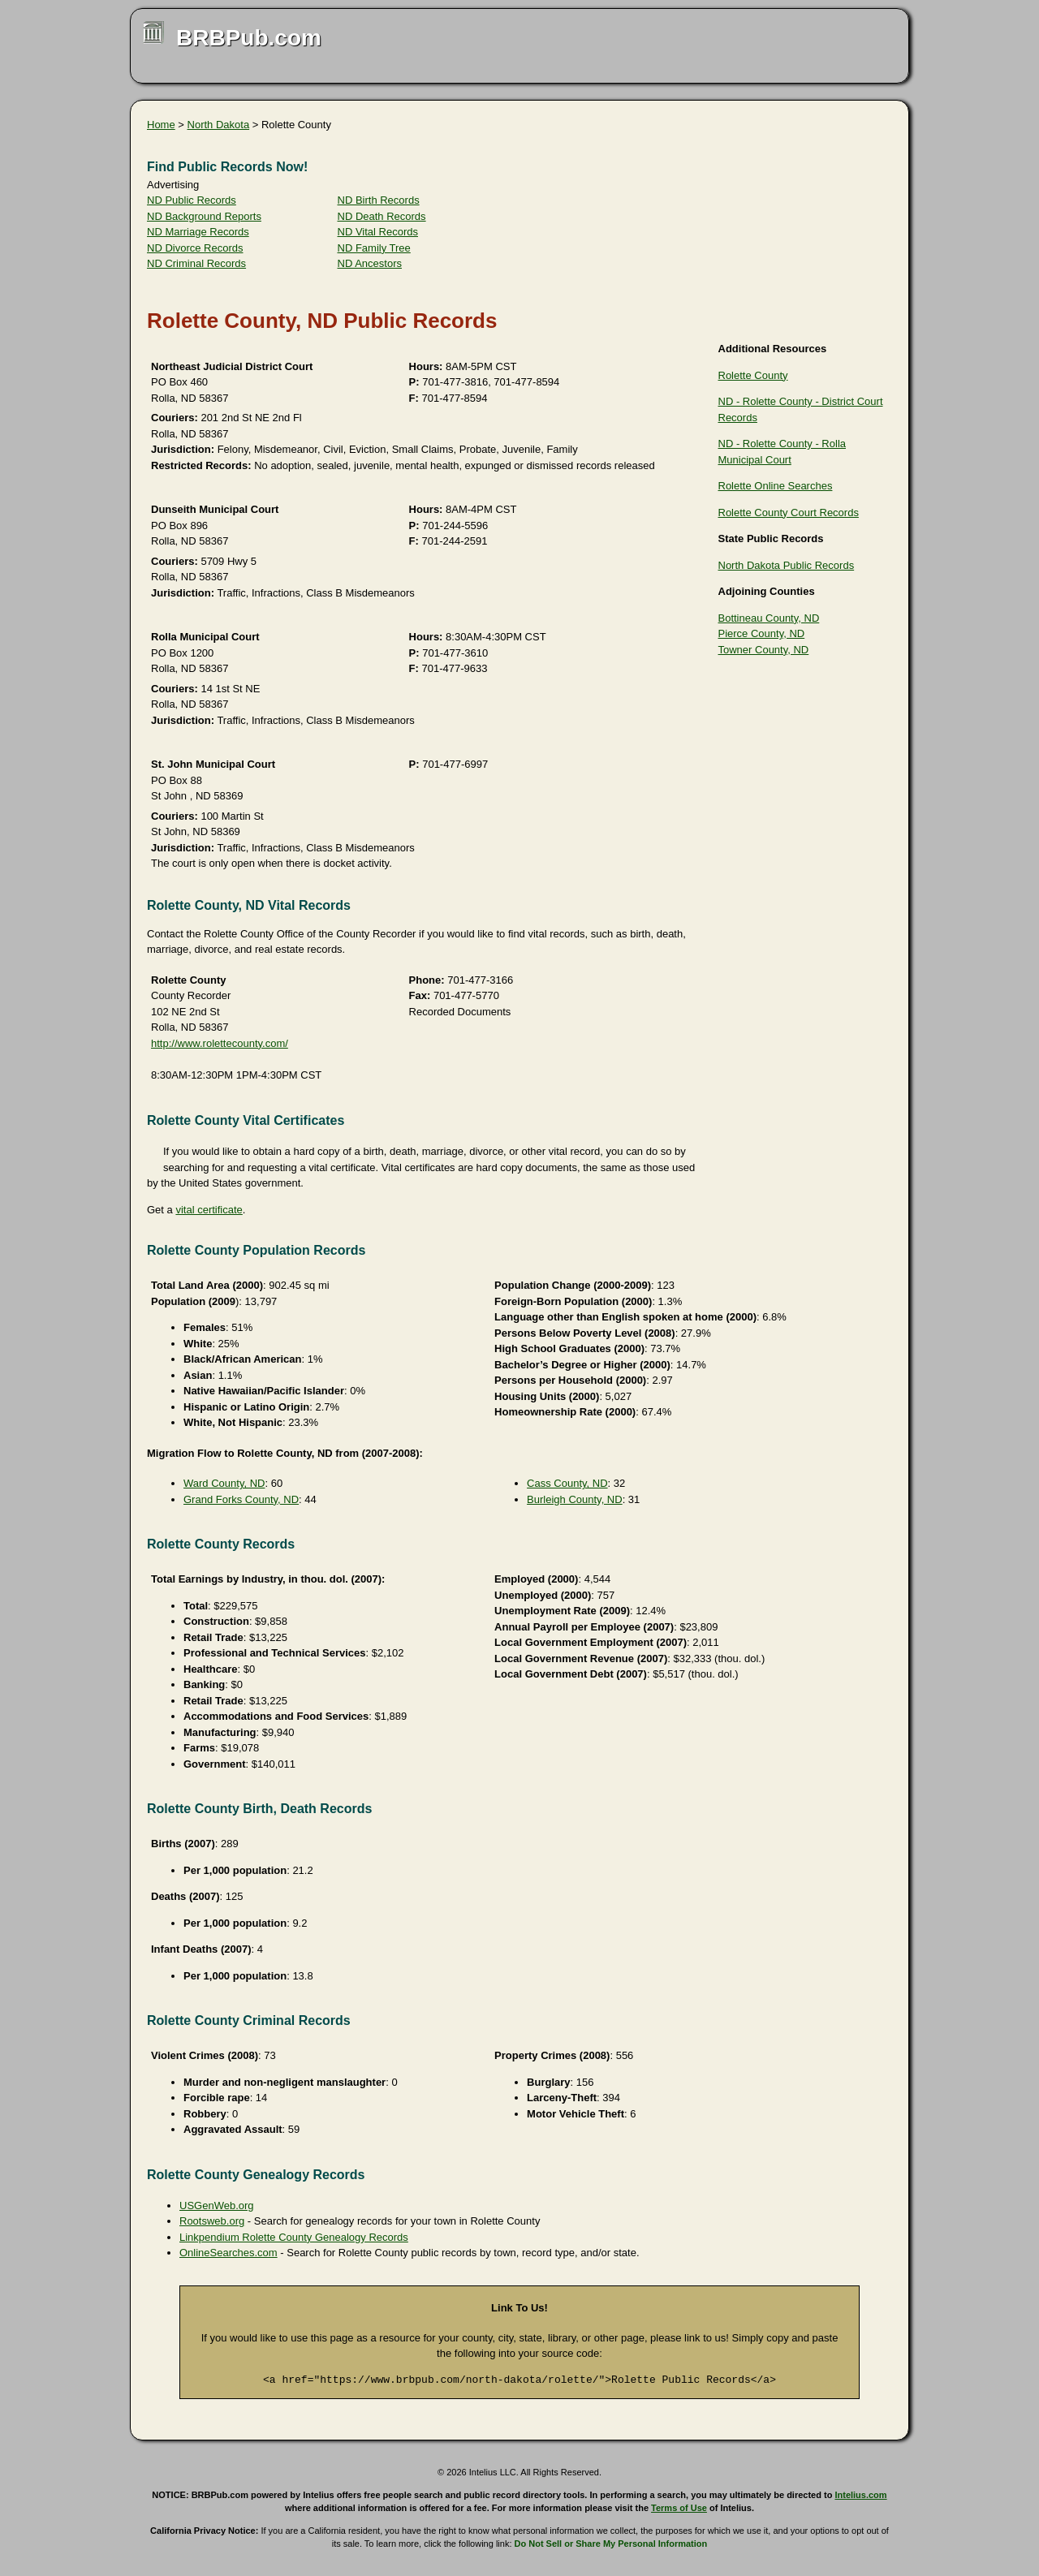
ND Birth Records (379, 200)
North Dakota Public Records (786, 565)
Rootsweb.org (211, 2221)
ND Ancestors (370, 263)
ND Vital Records (378, 232)
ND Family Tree (374, 248)
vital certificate (208, 1210)
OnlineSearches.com (228, 2252)
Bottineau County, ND (769, 618)
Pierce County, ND (761, 633)
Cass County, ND (567, 1483)
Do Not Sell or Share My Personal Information (611, 2543)
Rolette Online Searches (775, 486)
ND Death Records (382, 216)
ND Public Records (191, 200)
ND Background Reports (204, 216)
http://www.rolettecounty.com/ (219, 1043)
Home (161, 124)
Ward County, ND (224, 1483)
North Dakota (219, 124)
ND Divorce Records (195, 248)
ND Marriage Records (198, 232)
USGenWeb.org (216, 2205)
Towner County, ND (763, 650)
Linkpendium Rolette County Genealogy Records (293, 2237)
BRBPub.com (248, 37)
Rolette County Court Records (788, 512)
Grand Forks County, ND (241, 1499)
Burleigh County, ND (575, 1499)
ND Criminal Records (196, 263)
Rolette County (753, 375)
